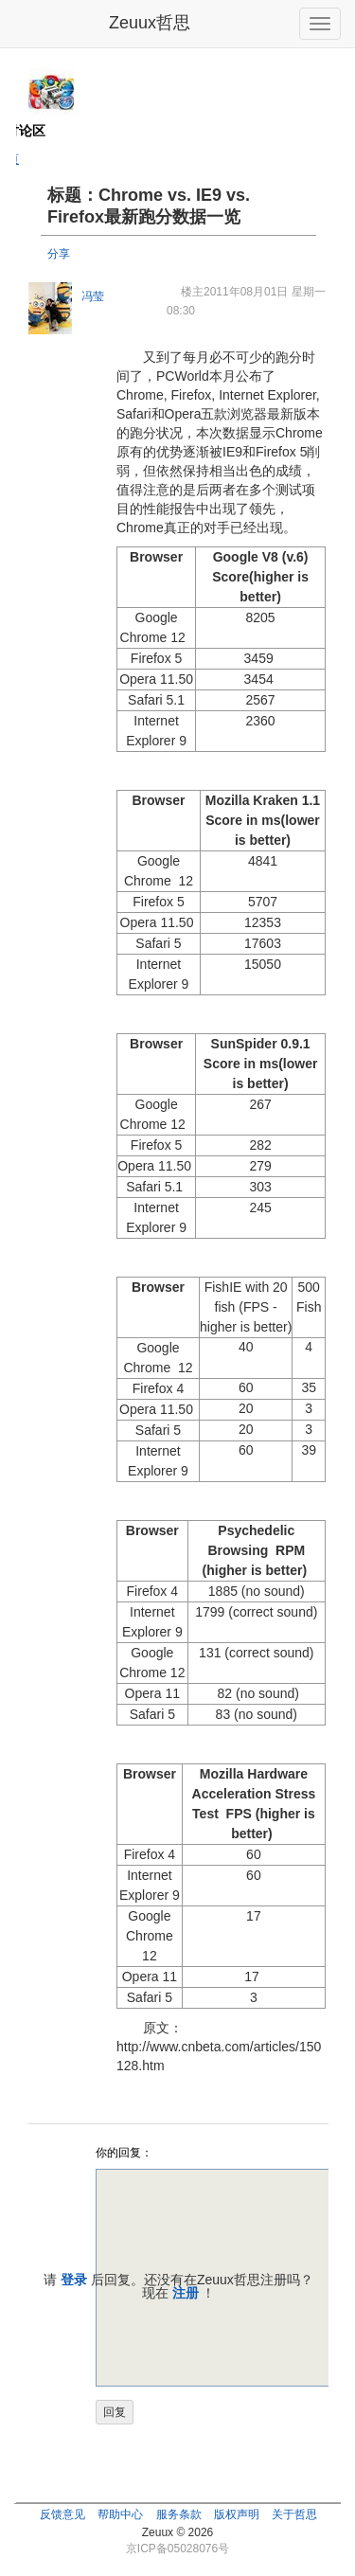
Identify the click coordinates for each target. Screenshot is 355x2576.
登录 (74, 2279)
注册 (185, 2292)
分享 (58, 253)
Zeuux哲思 (149, 22)
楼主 (192, 291)
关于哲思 (294, 2514)
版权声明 (236, 2514)
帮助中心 (120, 2514)
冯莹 (92, 296)
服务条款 (179, 2514)
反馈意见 (62, 2514)
